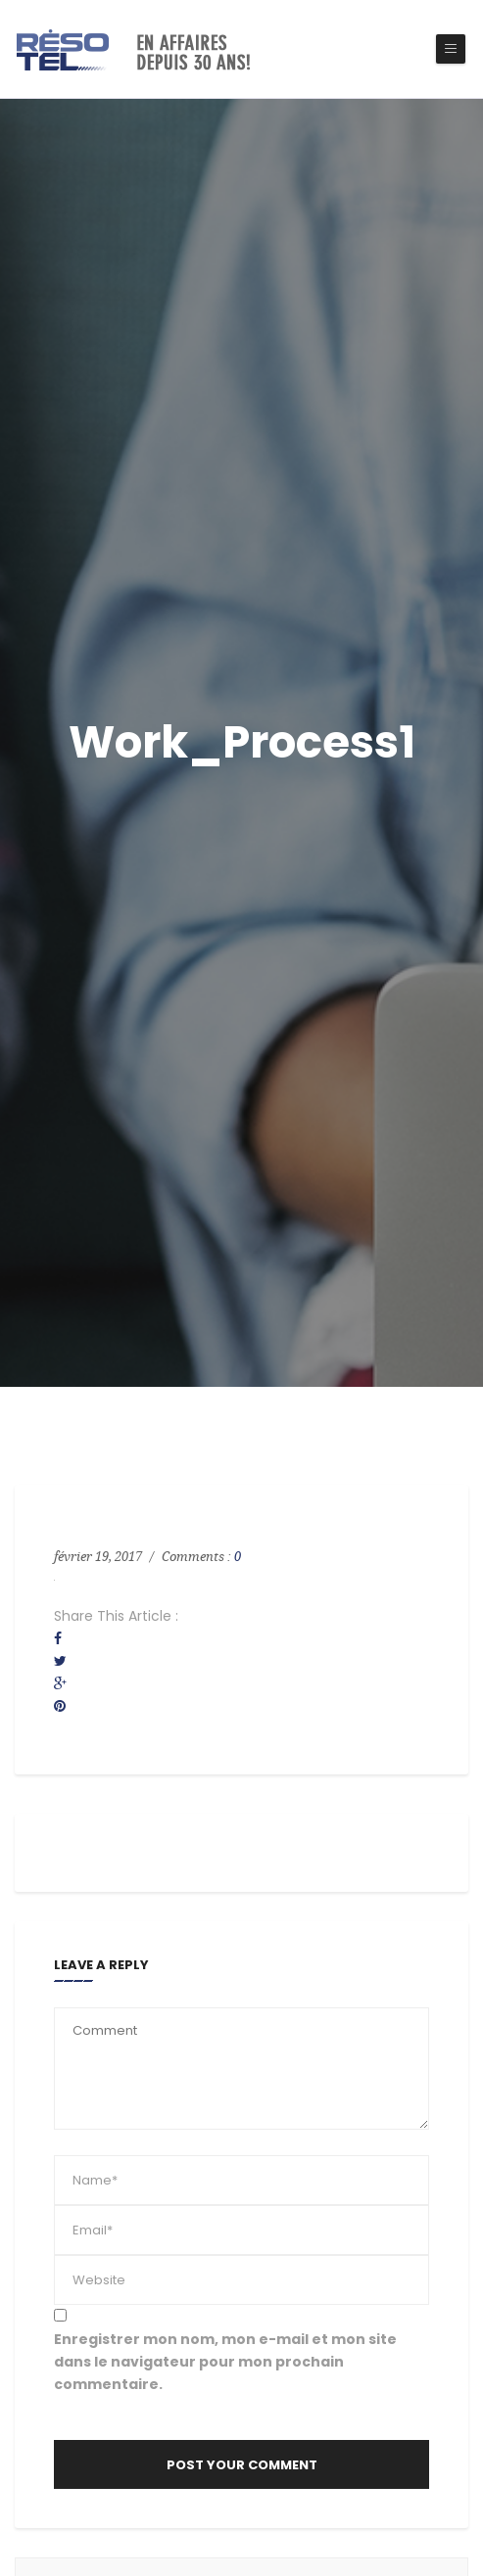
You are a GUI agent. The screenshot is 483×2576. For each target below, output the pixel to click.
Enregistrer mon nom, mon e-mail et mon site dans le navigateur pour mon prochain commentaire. (225, 2361)
